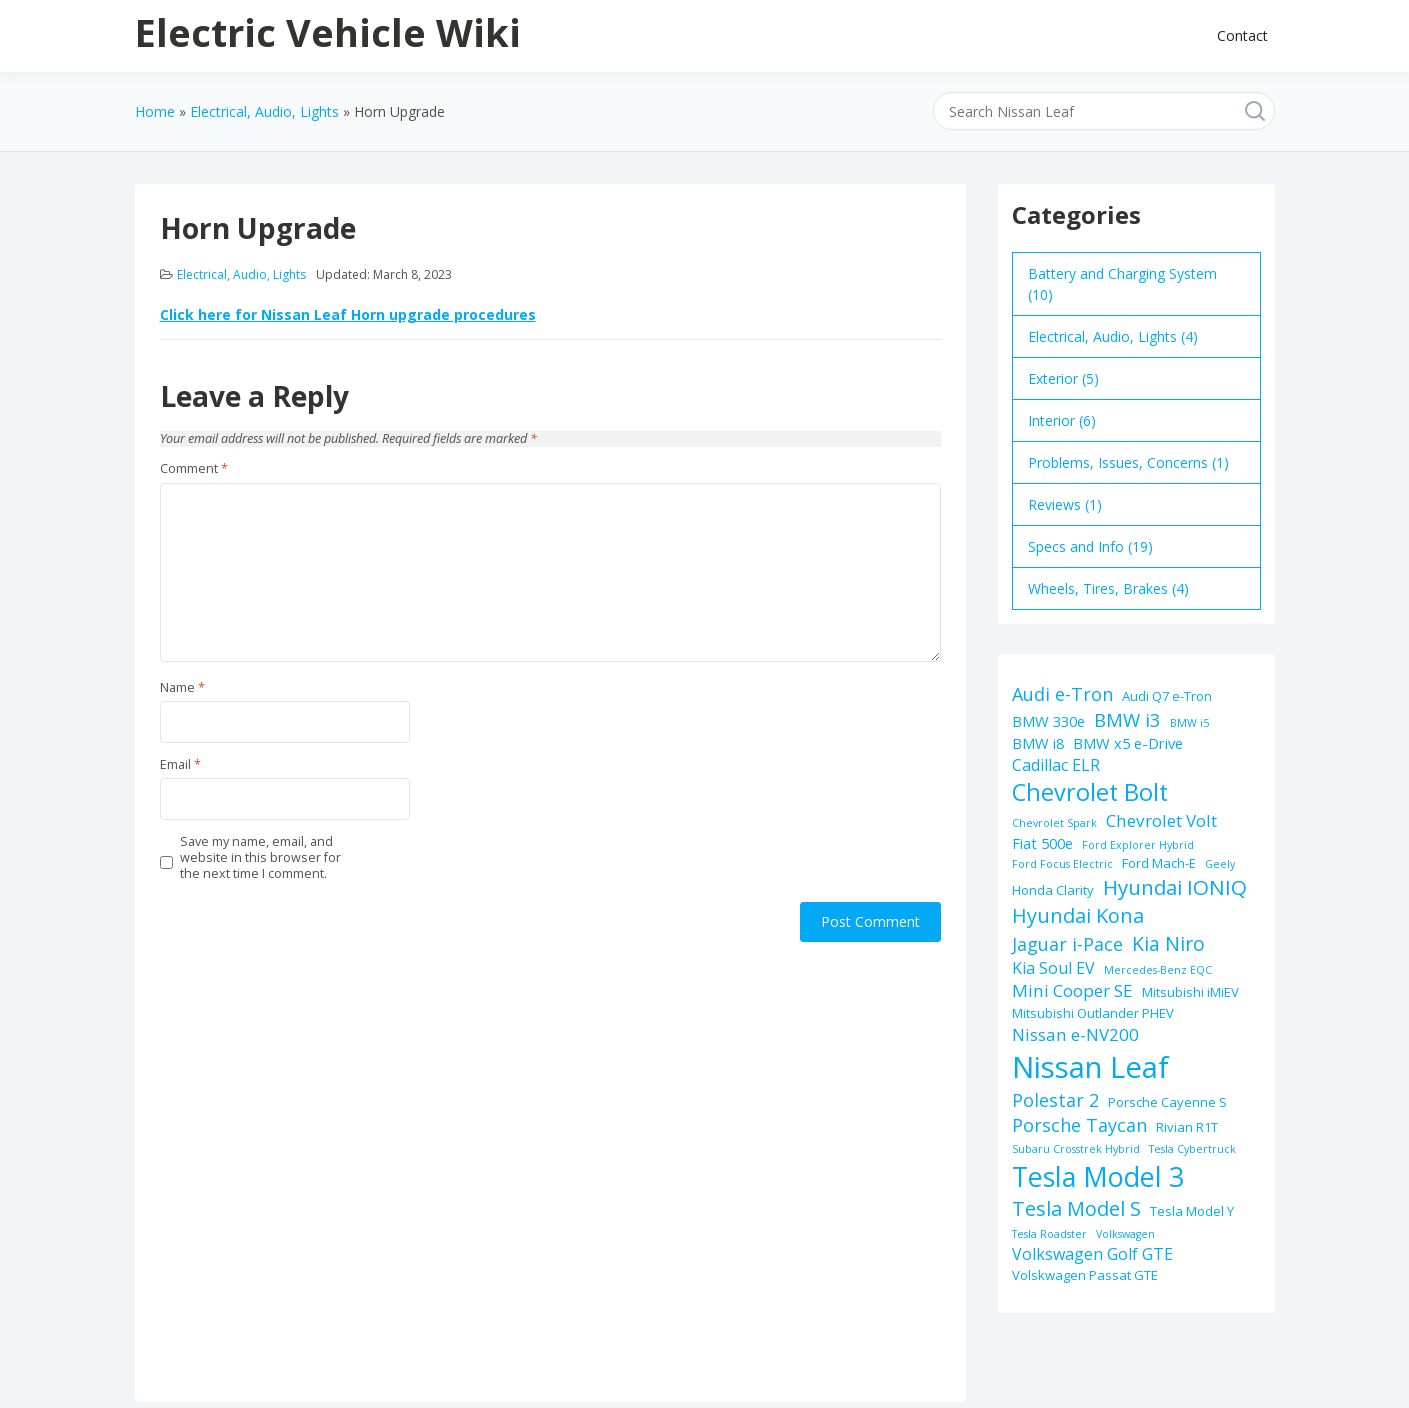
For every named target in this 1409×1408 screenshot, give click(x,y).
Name (182, 688)
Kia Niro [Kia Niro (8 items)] (1168, 943)
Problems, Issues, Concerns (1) (1128, 462)
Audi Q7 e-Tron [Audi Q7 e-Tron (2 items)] (1167, 696)
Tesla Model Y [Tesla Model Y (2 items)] (1192, 1211)
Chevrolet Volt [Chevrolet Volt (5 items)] (1161, 820)
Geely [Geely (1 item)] (1220, 864)
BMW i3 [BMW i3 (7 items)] (1127, 719)
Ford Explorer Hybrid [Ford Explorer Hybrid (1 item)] (1138, 845)
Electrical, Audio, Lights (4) (1113, 336)
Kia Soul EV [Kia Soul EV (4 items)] (1053, 968)
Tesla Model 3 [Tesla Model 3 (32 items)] (1098, 1176)
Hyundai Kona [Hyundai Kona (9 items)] (1078, 915)
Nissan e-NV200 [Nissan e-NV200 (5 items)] (1075, 1034)
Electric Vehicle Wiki (328, 32)
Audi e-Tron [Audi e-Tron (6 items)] (1062, 694)
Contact (1242, 35)
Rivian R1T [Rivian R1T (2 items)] (1187, 1127)
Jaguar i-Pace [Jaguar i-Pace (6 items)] (1067, 944)
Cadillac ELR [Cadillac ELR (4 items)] (1056, 765)
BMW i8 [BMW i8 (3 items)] (1038, 743)
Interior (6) (1062, 420)
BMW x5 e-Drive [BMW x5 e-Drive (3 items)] (1128, 743)
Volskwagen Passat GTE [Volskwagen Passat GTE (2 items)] (1085, 1275)
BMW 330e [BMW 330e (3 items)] (1048, 721)
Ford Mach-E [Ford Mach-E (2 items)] (1159, 863)
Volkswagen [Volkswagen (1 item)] (1125, 1234)
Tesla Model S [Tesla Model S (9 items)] (1076, 1208)
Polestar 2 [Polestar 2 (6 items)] (1055, 1100)
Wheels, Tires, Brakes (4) (1108, 588)
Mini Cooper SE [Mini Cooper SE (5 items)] (1072, 990)
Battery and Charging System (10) (1122, 284)
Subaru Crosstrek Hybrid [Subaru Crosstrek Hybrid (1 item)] (1076, 1149)
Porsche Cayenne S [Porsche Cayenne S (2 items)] (1167, 1102)
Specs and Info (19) (1090, 546)
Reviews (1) (1065, 504)
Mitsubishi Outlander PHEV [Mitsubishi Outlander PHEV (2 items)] (1093, 1013)
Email (180, 765)
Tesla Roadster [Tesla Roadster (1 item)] (1049, 1234)
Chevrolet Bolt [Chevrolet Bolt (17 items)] (1090, 792)
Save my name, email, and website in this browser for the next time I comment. (260, 858)
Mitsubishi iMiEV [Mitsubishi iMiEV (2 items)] (1190, 992)
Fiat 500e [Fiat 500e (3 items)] (1042, 843)
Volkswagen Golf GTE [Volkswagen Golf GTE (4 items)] (1092, 1254)
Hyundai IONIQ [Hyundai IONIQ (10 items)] (1175, 887)
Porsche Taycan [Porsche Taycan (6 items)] (1079, 1125)
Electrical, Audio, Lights (241, 274)
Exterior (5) (1063, 378)
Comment (194, 469)
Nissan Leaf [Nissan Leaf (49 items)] (1090, 1067)
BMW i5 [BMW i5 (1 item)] (1189, 723)
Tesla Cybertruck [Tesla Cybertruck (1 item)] (1192, 1149)
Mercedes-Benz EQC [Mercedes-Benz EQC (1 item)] (1158, 970)
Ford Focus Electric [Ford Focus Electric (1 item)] (1062, 864)
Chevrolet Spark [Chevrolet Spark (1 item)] (1054, 823)
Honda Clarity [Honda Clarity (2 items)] (1053, 890)
